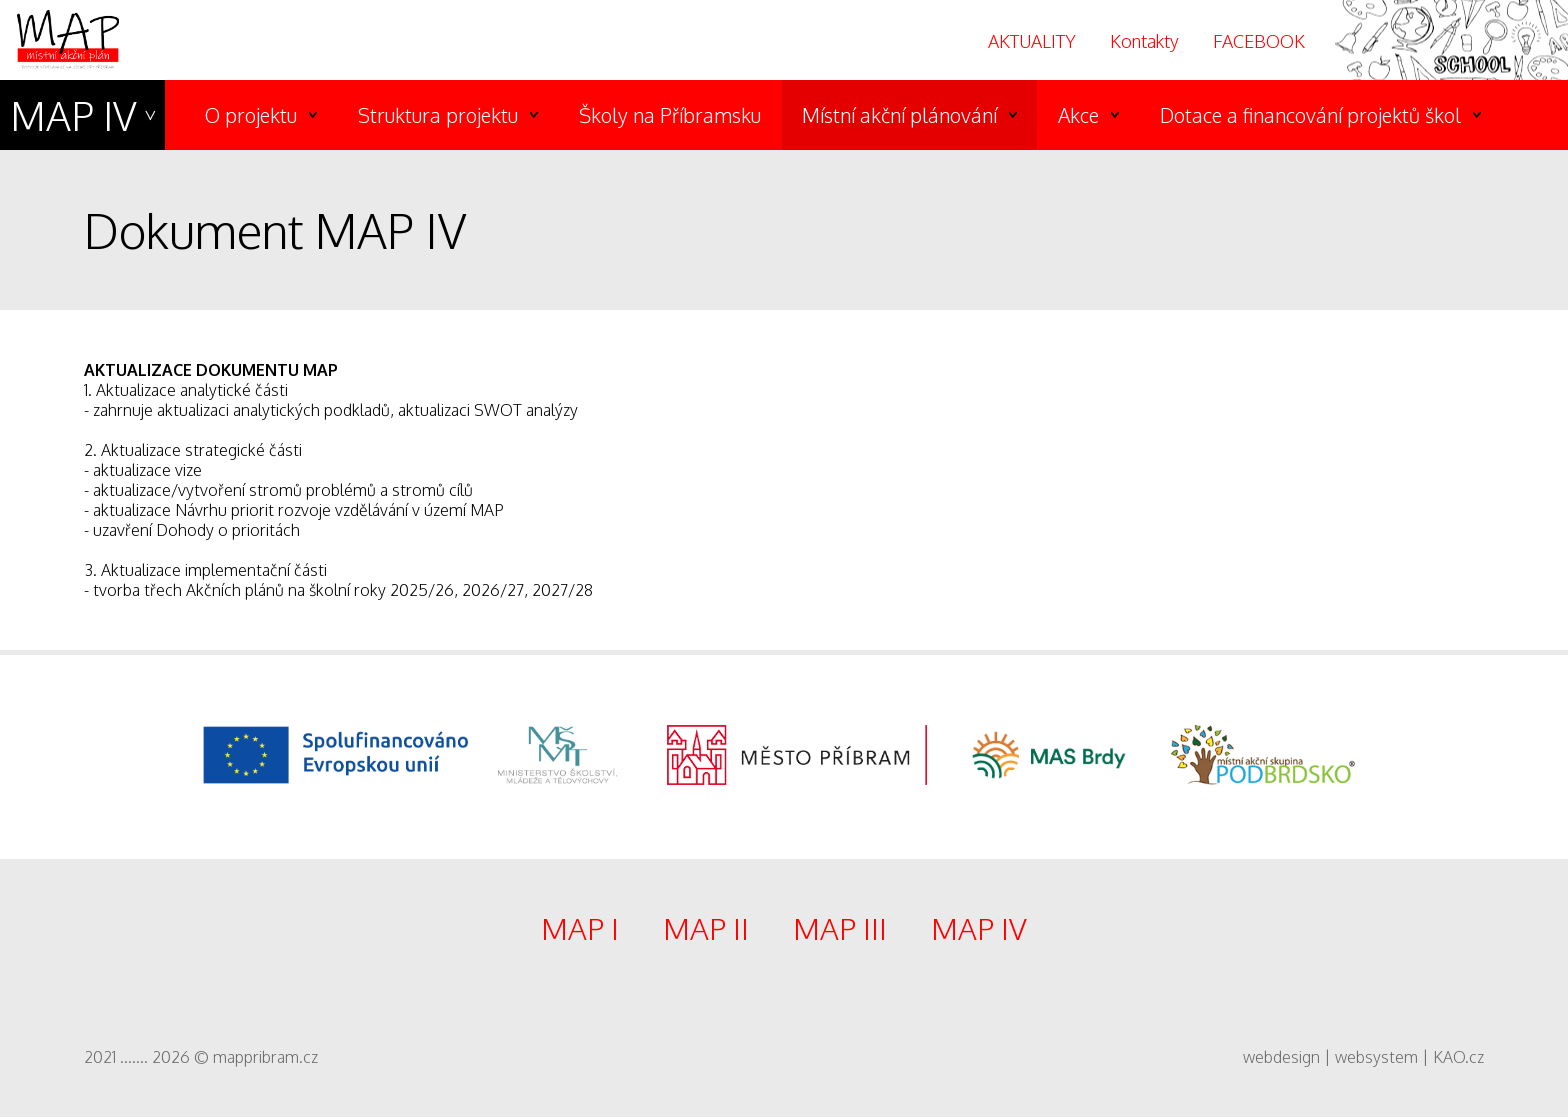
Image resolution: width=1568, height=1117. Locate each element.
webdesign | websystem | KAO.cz (1363, 1057)
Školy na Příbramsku (670, 115)
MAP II (706, 928)
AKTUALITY (1032, 41)
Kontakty (1144, 41)
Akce (1078, 115)
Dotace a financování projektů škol (1310, 115)
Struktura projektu (438, 115)
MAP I (580, 928)
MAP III (840, 928)
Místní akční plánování (899, 115)
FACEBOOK (1259, 41)
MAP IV (73, 115)
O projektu (251, 115)
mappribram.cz (265, 1057)
